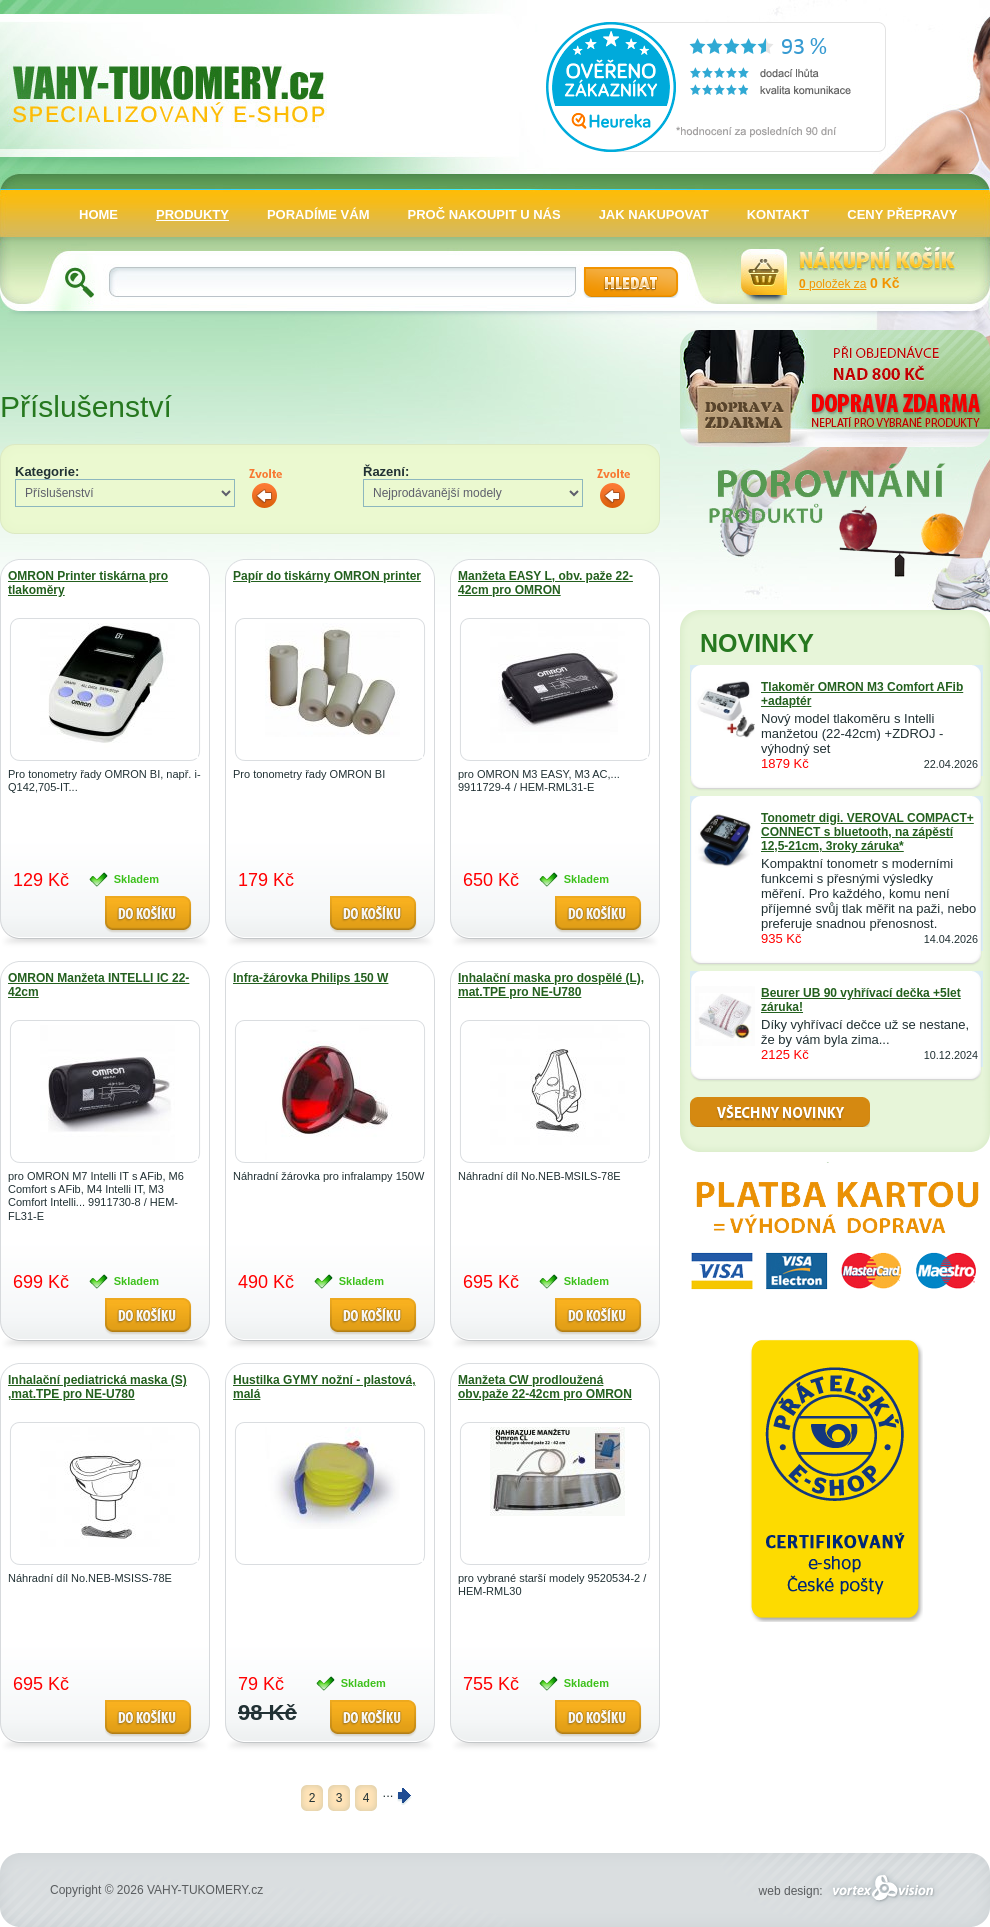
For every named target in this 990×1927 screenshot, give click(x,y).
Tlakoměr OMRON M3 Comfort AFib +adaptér (862, 694)
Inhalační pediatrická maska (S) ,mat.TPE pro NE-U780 (97, 1387)
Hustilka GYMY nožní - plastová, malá (324, 1387)
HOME (98, 214)
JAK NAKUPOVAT (654, 214)
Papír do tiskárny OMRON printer (327, 576)
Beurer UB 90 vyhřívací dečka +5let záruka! (861, 1000)
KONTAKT (778, 214)
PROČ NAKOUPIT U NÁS (484, 214)
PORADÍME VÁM (318, 214)
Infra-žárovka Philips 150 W (310, 978)
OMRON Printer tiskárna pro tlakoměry (88, 583)
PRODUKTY (192, 214)
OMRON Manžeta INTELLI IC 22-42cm (98, 985)
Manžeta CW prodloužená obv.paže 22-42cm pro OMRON (545, 1387)
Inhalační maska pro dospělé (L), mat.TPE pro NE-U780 (551, 985)
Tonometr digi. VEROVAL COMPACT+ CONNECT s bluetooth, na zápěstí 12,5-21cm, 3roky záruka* (867, 832)
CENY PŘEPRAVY (902, 214)
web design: (849, 1891)
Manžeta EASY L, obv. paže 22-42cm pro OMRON (545, 583)
